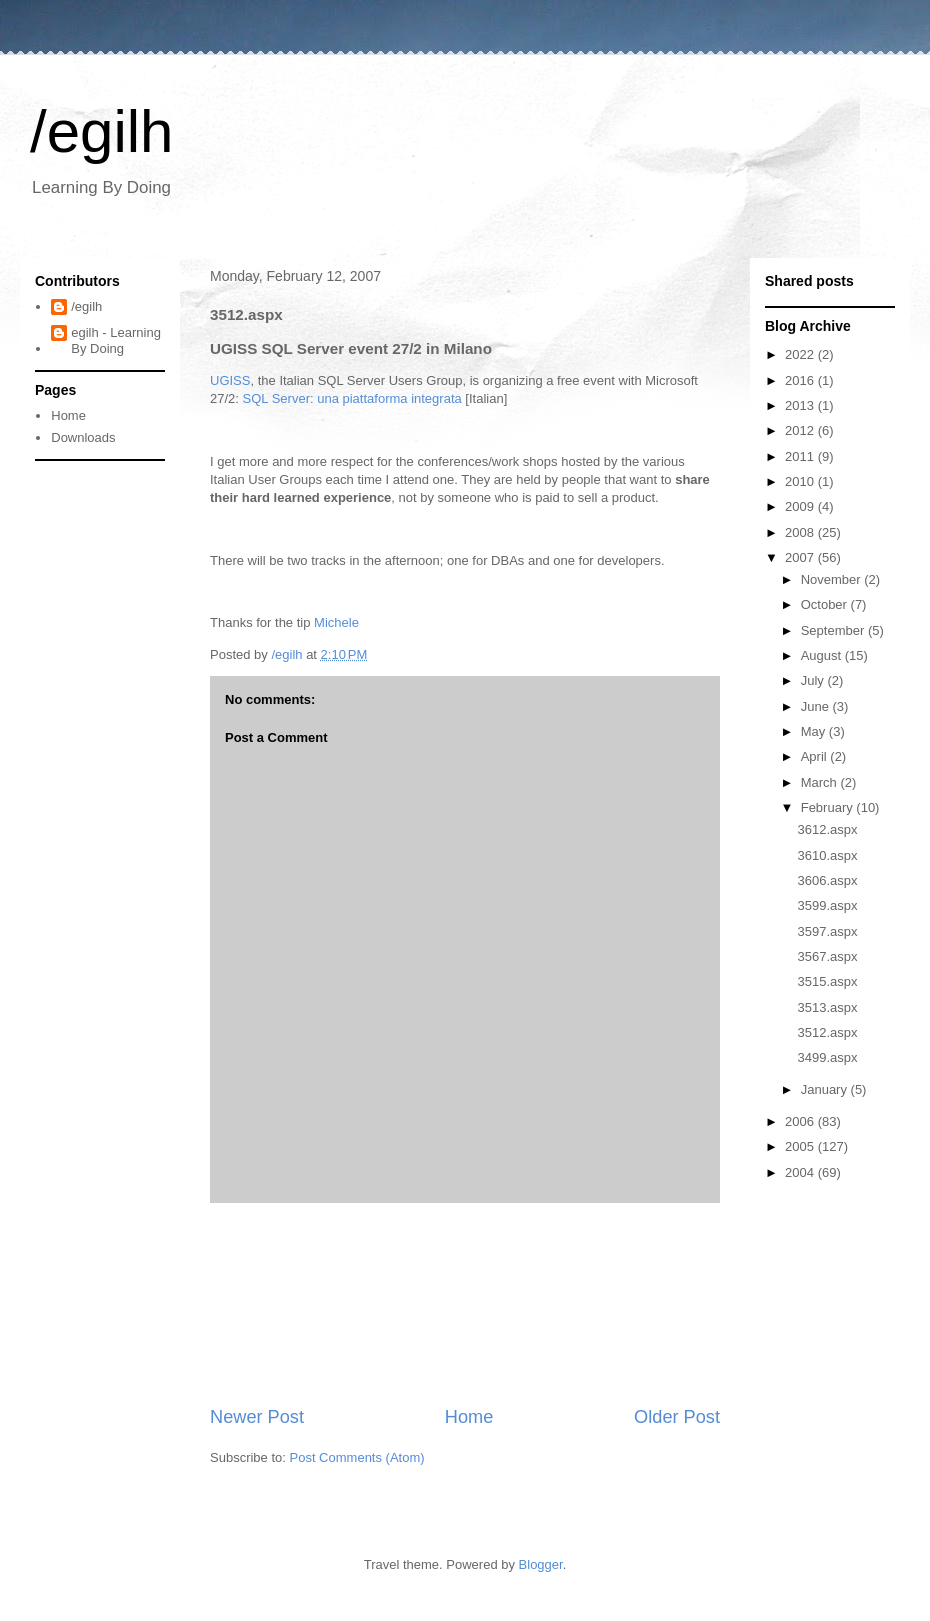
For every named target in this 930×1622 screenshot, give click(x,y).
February (829, 807)
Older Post (677, 1417)
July (814, 680)
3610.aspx (827, 855)
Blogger (541, 1564)
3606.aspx (827, 880)
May (815, 731)
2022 (801, 354)
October (826, 604)
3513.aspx (827, 1007)
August (823, 655)
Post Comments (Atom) (357, 1457)
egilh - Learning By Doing (116, 340)
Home (469, 1417)
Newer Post (257, 1417)
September (834, 630)
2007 (801, 557)
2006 (801, 1121)
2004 (801, 1172)
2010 (801, 481)
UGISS (230, 380)
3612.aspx (827, 829)
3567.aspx (827, 956)
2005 (801, 1146)
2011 (801, 456)
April (816, 756)
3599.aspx (827, 905)
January (826, 1089)
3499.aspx (827, 1057)
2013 (801, 405)
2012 (801, 430)
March (821, 782)
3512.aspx (827, 1032)
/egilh (101, 131)
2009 (801, 506)
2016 (801, 380)
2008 (801, 532)
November (833, 579)
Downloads (83, 437)
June (817, 706)
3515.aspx (827, 981)
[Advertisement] (465, 1304)
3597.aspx (827, 931)
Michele (336, 622)
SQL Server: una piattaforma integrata (352, 398)
